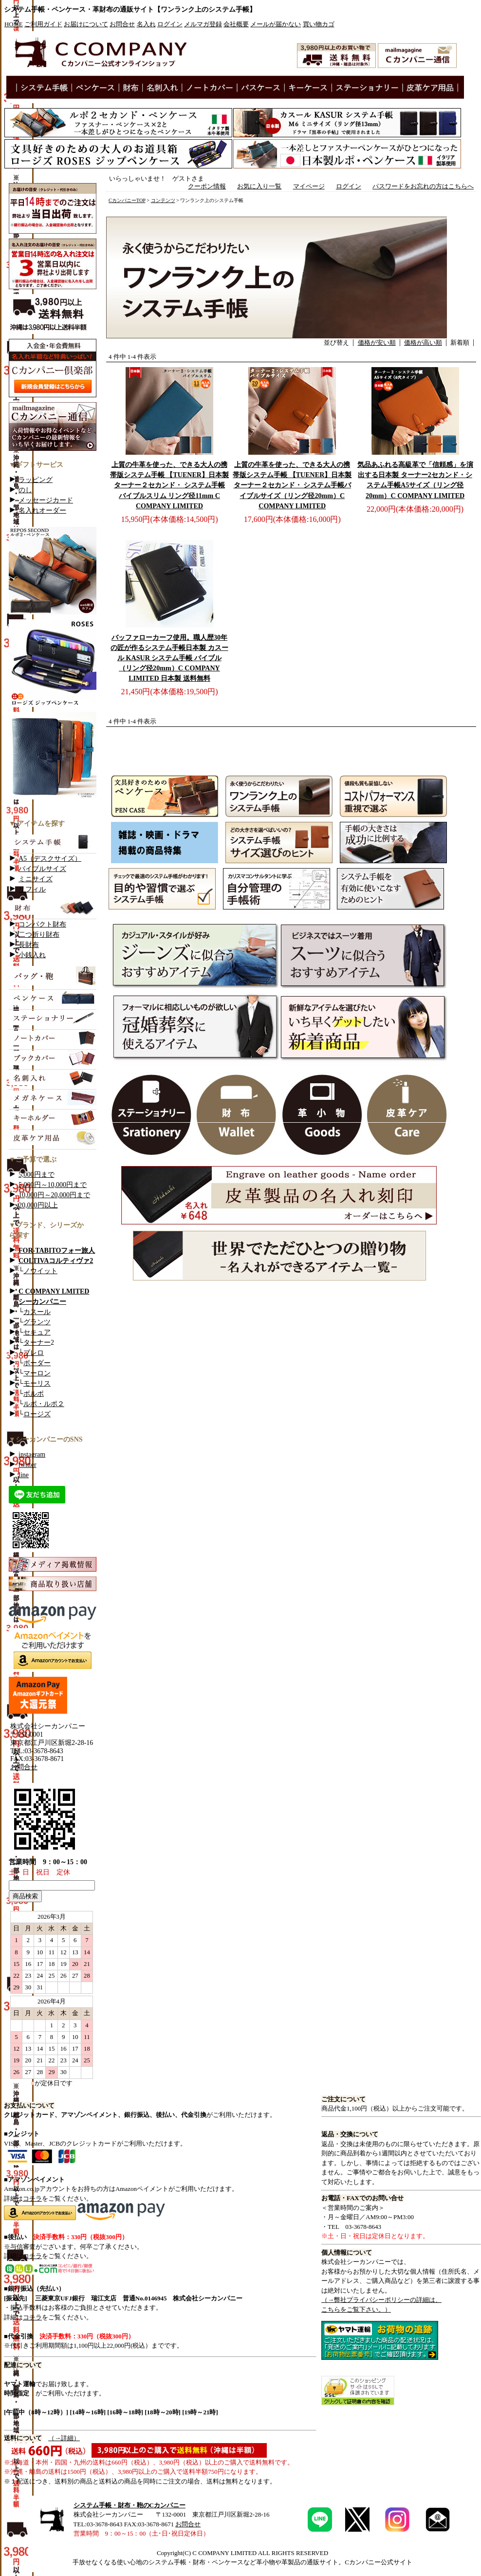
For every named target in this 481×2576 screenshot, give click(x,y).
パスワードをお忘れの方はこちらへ (423, 186)
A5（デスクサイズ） (49, 858)
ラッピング (35, 479)
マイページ (309, 186)
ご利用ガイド (43, 24)
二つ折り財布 (38, 934)
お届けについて (86, 24)
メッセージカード (45, 500)
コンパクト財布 (42, 924)
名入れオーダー (42, 510)
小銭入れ (32, 955)
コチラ (32, 2198)
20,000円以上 (38, 1205)
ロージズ (37, 1414)
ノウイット (40, 1271)
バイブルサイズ (42, 868)
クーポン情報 (207, 186)
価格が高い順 (423, 342)
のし (25, 490)
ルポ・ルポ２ (43, 1404)
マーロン (37, 1373)
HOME (13, 24)
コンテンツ (163, 200)
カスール (37, 1312)
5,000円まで (36, 1174)
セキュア (37, 1332)
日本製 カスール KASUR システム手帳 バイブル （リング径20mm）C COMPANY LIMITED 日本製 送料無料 (169, 657)
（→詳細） (64, 2438)
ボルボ (33, 1393)
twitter (27, 1464)
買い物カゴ (318, 24)
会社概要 (236, 24)
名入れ (146, 24)
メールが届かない (275, 24)
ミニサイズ (35, 879)
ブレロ (33, 1352)
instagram (31, 1454)
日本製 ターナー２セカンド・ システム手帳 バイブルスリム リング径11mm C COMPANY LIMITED (169, 485)
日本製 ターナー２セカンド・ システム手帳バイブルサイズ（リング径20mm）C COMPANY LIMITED (292, 485)
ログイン (170, 24)
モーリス (37, 1383)
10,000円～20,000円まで (54, 1195)
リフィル (32, 889)
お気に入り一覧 (259, 186)
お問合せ (122, 24)
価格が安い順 (377, 342)
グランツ (37, 1322)
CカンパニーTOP (127, 200)
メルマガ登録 (203, 24)
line (23, 1475)
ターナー (37, 1342)
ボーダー (37, 1363)
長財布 (28, 944)
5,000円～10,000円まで (52, 1184)
